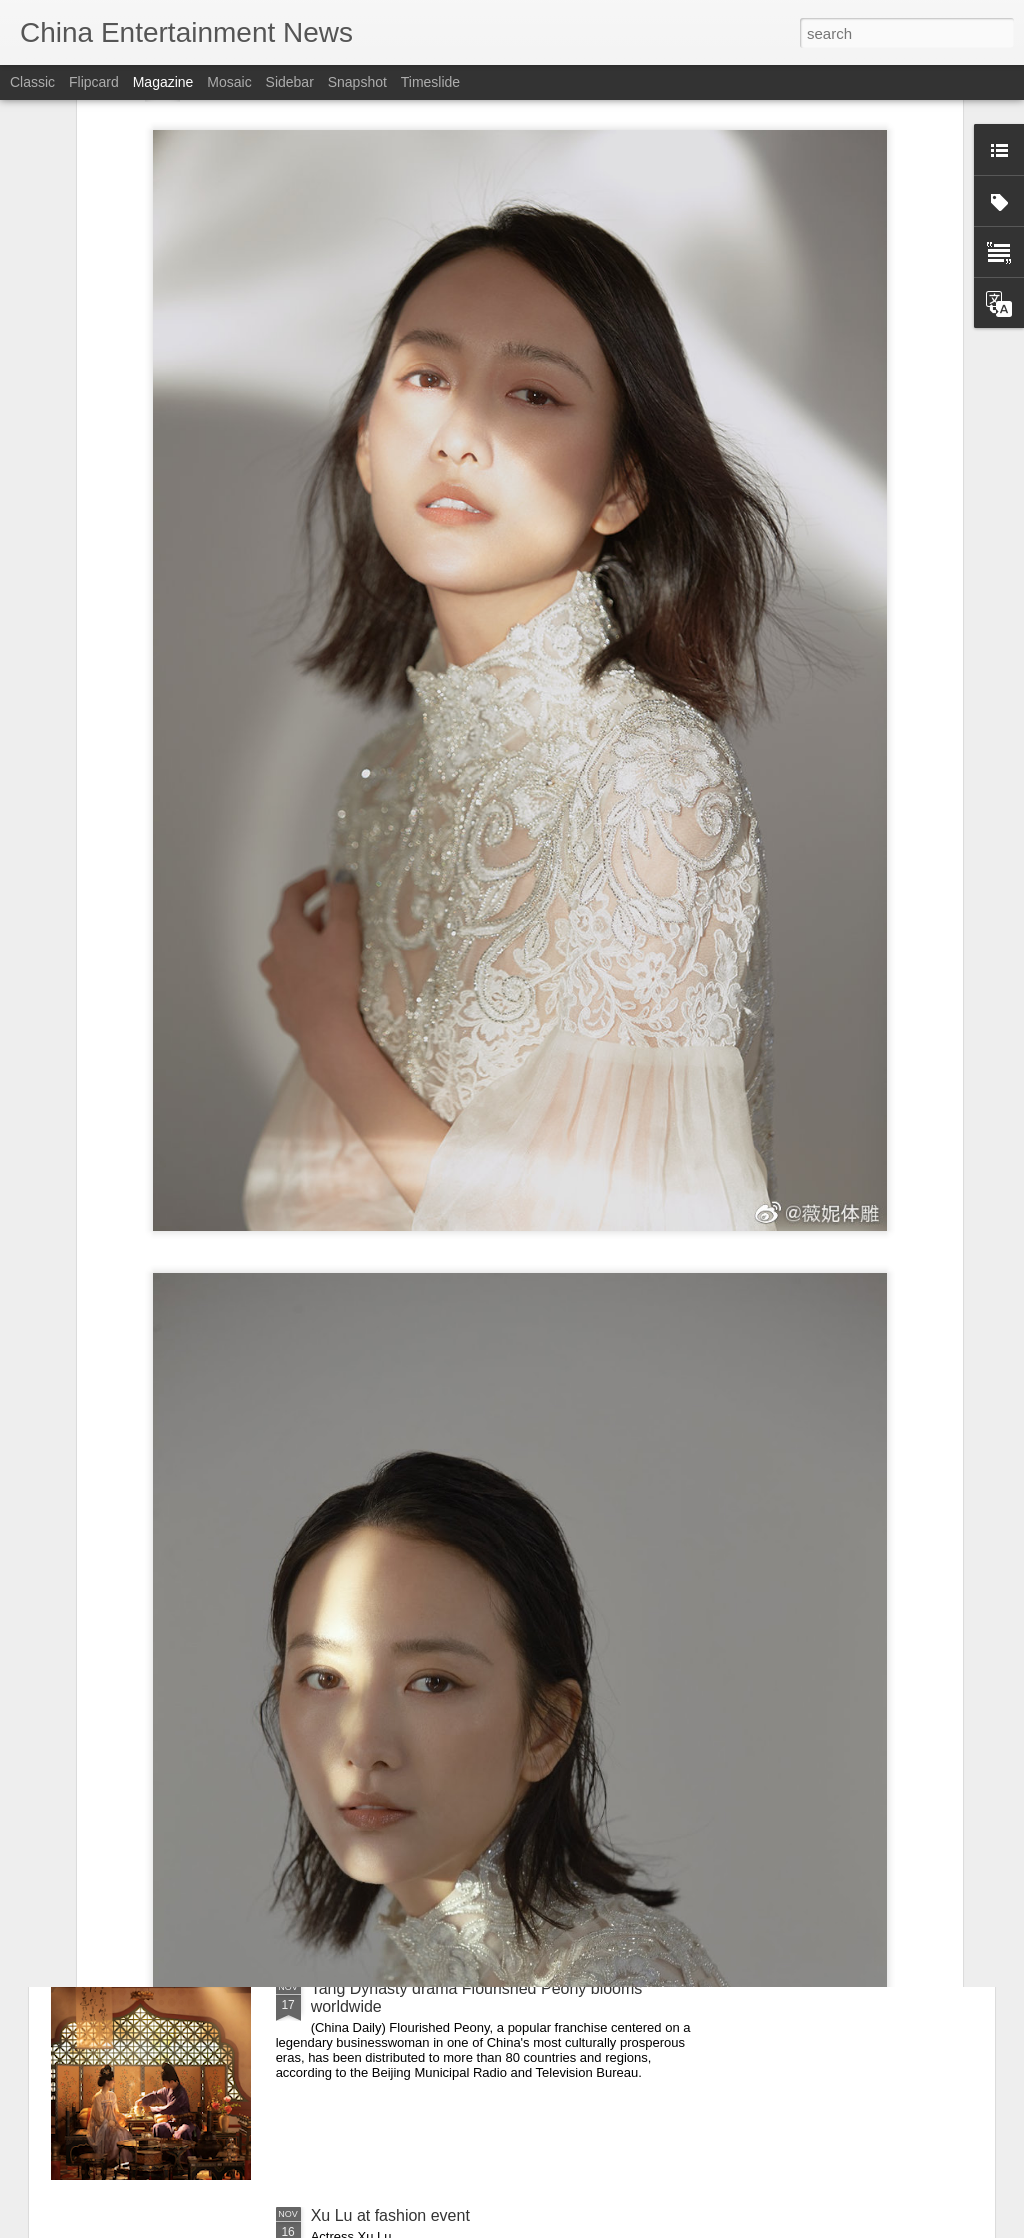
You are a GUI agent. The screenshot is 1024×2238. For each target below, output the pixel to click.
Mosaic (229, 82)
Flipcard (94, 82)
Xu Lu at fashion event (390, 2215)
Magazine (163, 82)
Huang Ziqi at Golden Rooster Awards (445, 1761)
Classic (32, 82)
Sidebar (290, 82)
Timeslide (430, 82)
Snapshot (357, 82)
